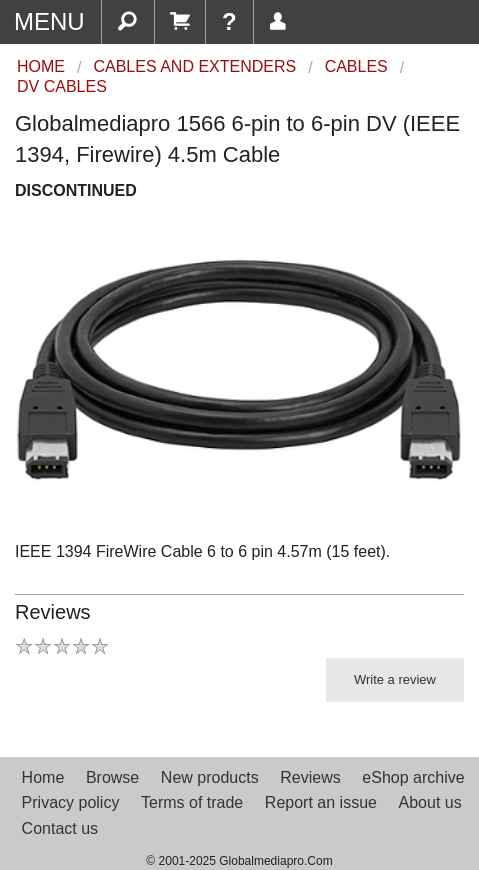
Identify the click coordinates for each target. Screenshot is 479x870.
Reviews (310, 777)
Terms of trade (192, 802)
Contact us (60, 828)
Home (43, 777)
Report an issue (321, 802)
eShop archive (413, 777)
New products (210, 777)
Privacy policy (71, 802)
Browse (112, 777)
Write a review (395, 679)
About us (430, 802)
